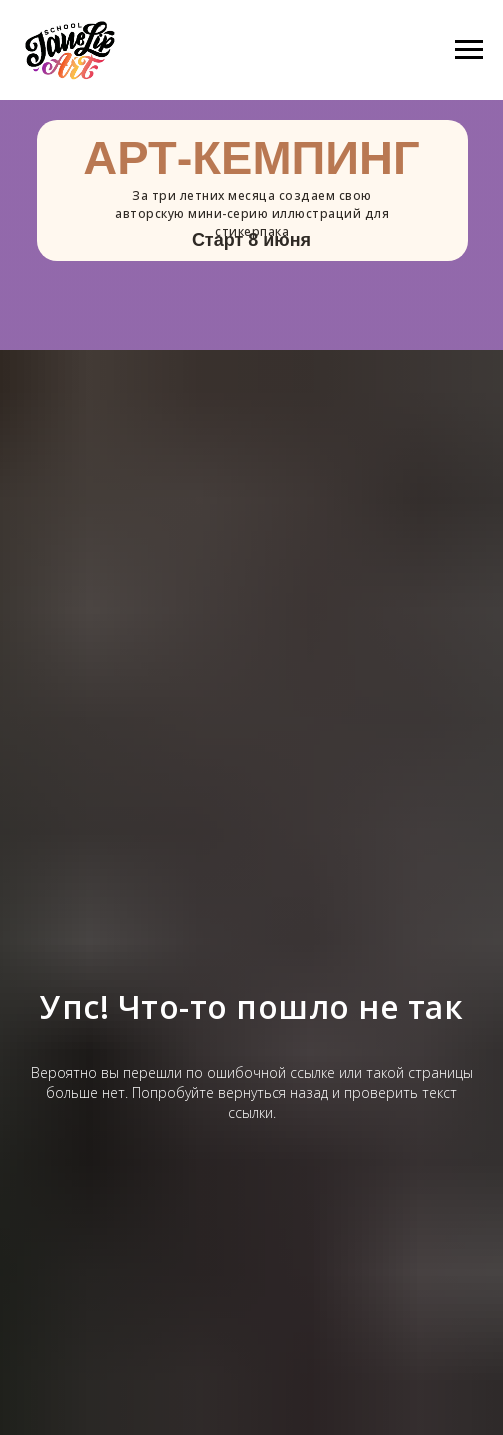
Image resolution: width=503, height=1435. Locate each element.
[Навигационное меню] (469, 50)
